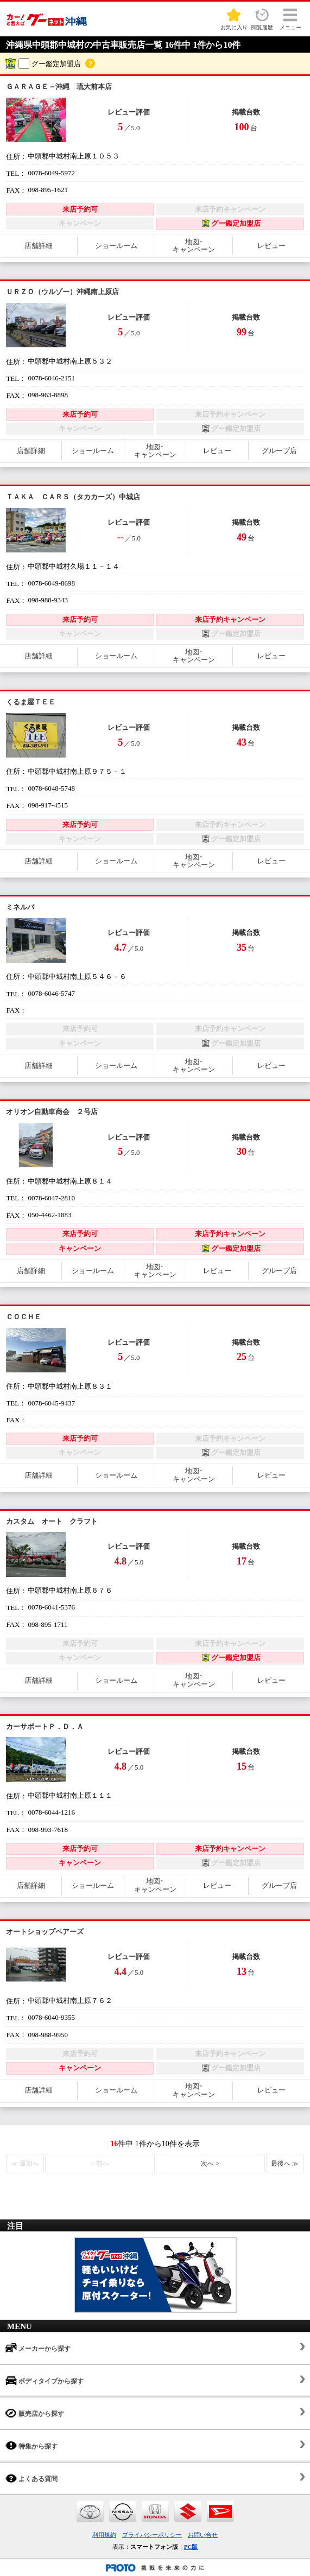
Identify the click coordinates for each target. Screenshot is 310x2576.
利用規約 (104, 2535)
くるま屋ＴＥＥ (30, 702)
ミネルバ (20, 907)
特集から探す (31, 2445)
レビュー (271, 245)
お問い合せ (203, 2535)
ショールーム (116, 245)
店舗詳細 (38, 245)
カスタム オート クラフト (52, 1521)
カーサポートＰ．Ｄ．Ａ (45, 1726)
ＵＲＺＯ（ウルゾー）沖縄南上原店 (62, 292)
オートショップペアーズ (45, 1932)
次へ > (210, 2163)
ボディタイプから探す (44, 2380)
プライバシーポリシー (152, 2535)
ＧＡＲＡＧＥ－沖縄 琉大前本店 (59, 86)
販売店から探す (34, 2413)
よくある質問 (31, 2478)
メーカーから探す (38, 2347)
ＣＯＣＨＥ (23, 1317)
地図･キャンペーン (194, 245)
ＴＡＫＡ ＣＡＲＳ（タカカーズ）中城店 (73, 497)
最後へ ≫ (285, 2163)
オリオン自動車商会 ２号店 (52, 1112)
